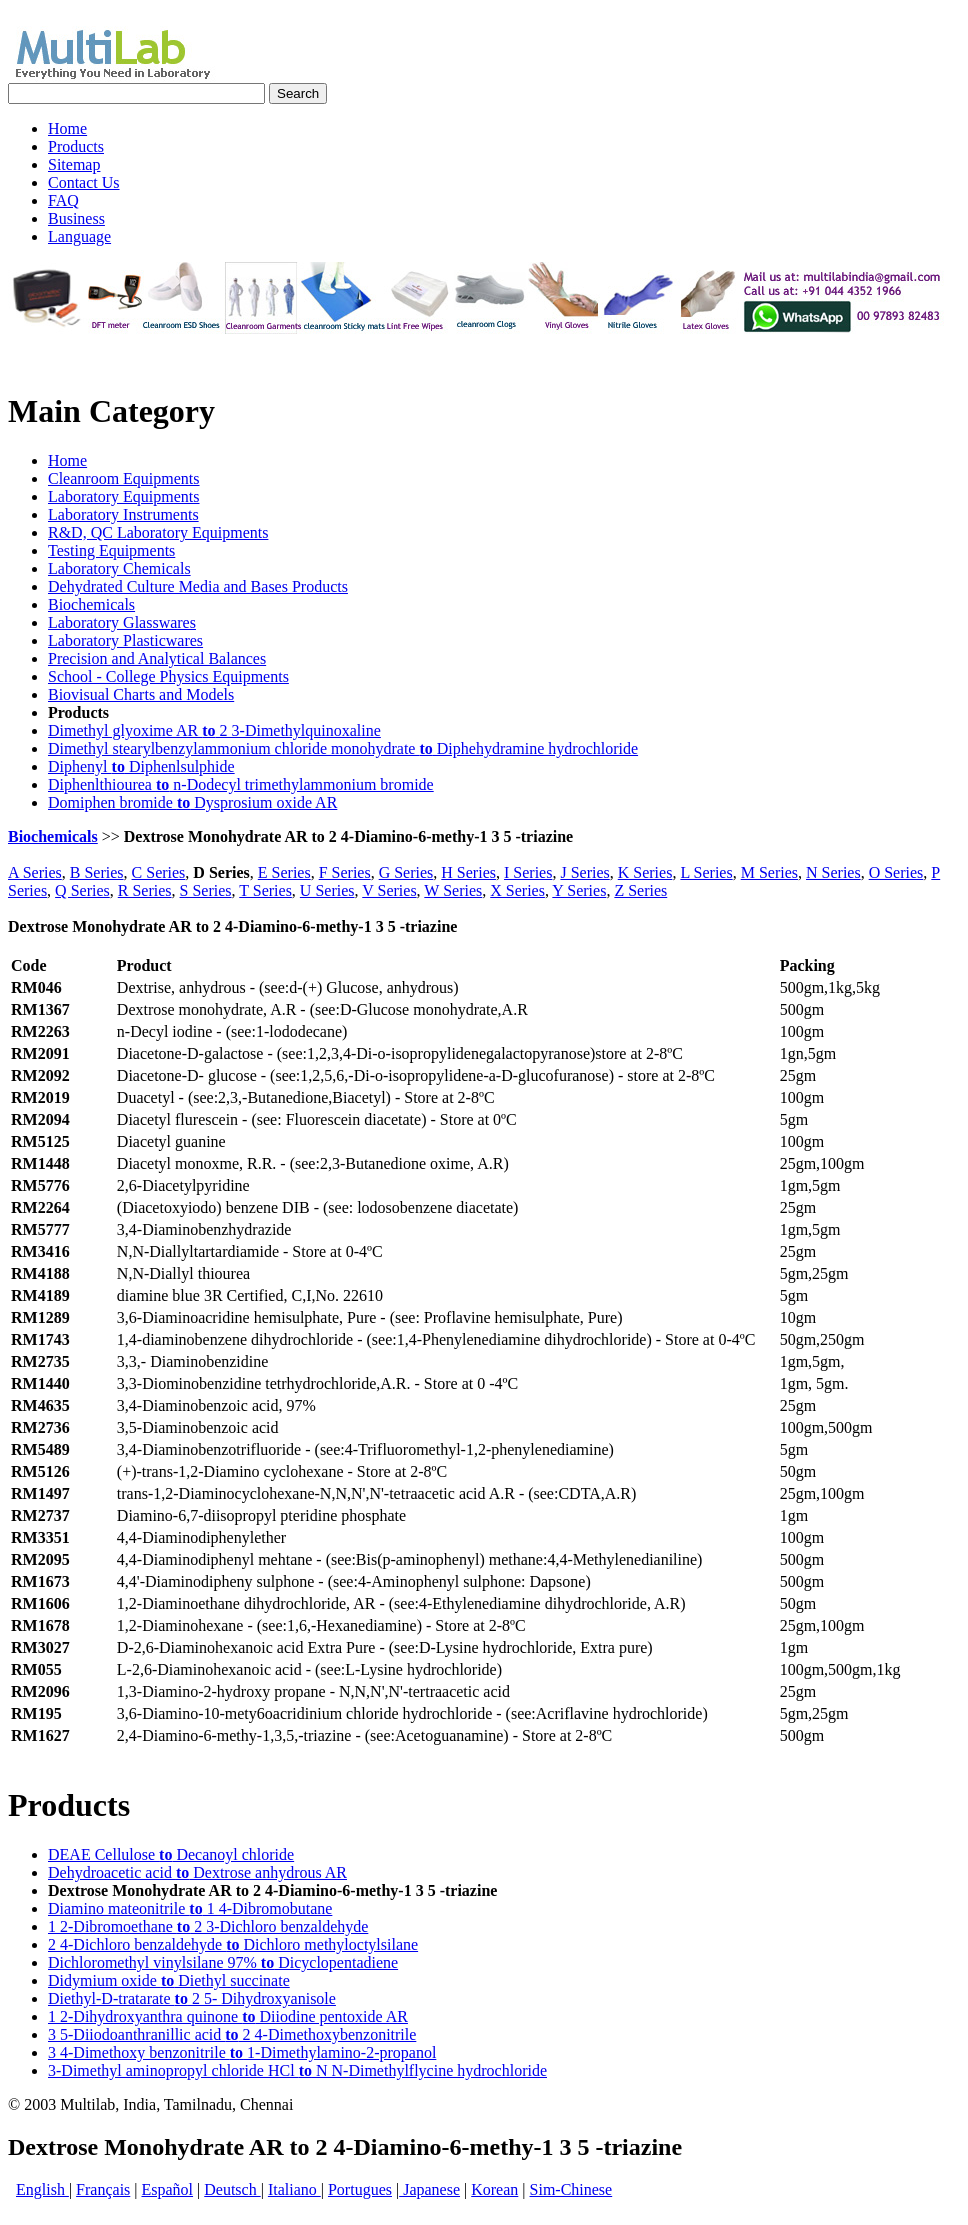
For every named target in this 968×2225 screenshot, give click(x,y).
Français (103, 2189)
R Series (145, 890)
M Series (769, 872)
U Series (327, 890)
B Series (97, 872)
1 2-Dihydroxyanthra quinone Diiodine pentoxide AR (228, 2016)
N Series (833, 872)
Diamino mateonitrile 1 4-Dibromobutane (190, 1908)
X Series (517, 890)
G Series (406, 872)
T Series (265, 890)
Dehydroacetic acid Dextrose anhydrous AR (197, 1872)
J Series (584, 872)
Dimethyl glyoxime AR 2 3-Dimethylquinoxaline (214, 730)
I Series (528, 872)
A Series (35, 872)
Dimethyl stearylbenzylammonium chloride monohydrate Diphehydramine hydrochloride (343, 748)
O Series (896, 872)
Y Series (579, 890)
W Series (453, 890)
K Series (645, 872)
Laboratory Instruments (123, 514)
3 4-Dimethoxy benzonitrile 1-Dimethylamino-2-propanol (242, 2052)
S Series (206, 890)
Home (67, 460)
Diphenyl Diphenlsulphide (141, 766)
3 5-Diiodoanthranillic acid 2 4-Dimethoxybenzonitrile (232, 2034)
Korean (494, 2189)
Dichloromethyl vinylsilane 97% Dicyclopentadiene (223, 1962)
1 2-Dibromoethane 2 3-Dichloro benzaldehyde (208, 1926)
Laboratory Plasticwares (125, 640)
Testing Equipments (111, 550)
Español (168, 2189)
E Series (284, 872)
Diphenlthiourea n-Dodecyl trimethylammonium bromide (241, 784)
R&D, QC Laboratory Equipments (158, 532)
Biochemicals (91, 604)
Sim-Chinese (571, 2189)
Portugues (360, 2189)
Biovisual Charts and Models (141, 694)
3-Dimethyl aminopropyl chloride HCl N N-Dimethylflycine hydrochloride (297, 2070)
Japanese (429, 2189)
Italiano (294, 2189)
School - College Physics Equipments (168, 676)
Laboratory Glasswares (122, 622)
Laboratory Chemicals (119, 568)
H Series (468, 872)
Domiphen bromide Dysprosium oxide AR (192, 802)
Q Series (82, 890)
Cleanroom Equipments (124, 478)
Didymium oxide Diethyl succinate (169, 1980)
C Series (159, 872)
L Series (706, 872)
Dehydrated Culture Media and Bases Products (198, 586)
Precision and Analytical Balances (157, 658)
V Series (389, 890)
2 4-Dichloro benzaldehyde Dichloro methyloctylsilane (233, 1944)
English (42, 2189)
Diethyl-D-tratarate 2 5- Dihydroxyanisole (192, 1998)
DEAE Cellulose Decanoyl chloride (171, 1854)
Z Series (640, 890)
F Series (345, 872)
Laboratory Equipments (124, 496)
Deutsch (232, 2189)
